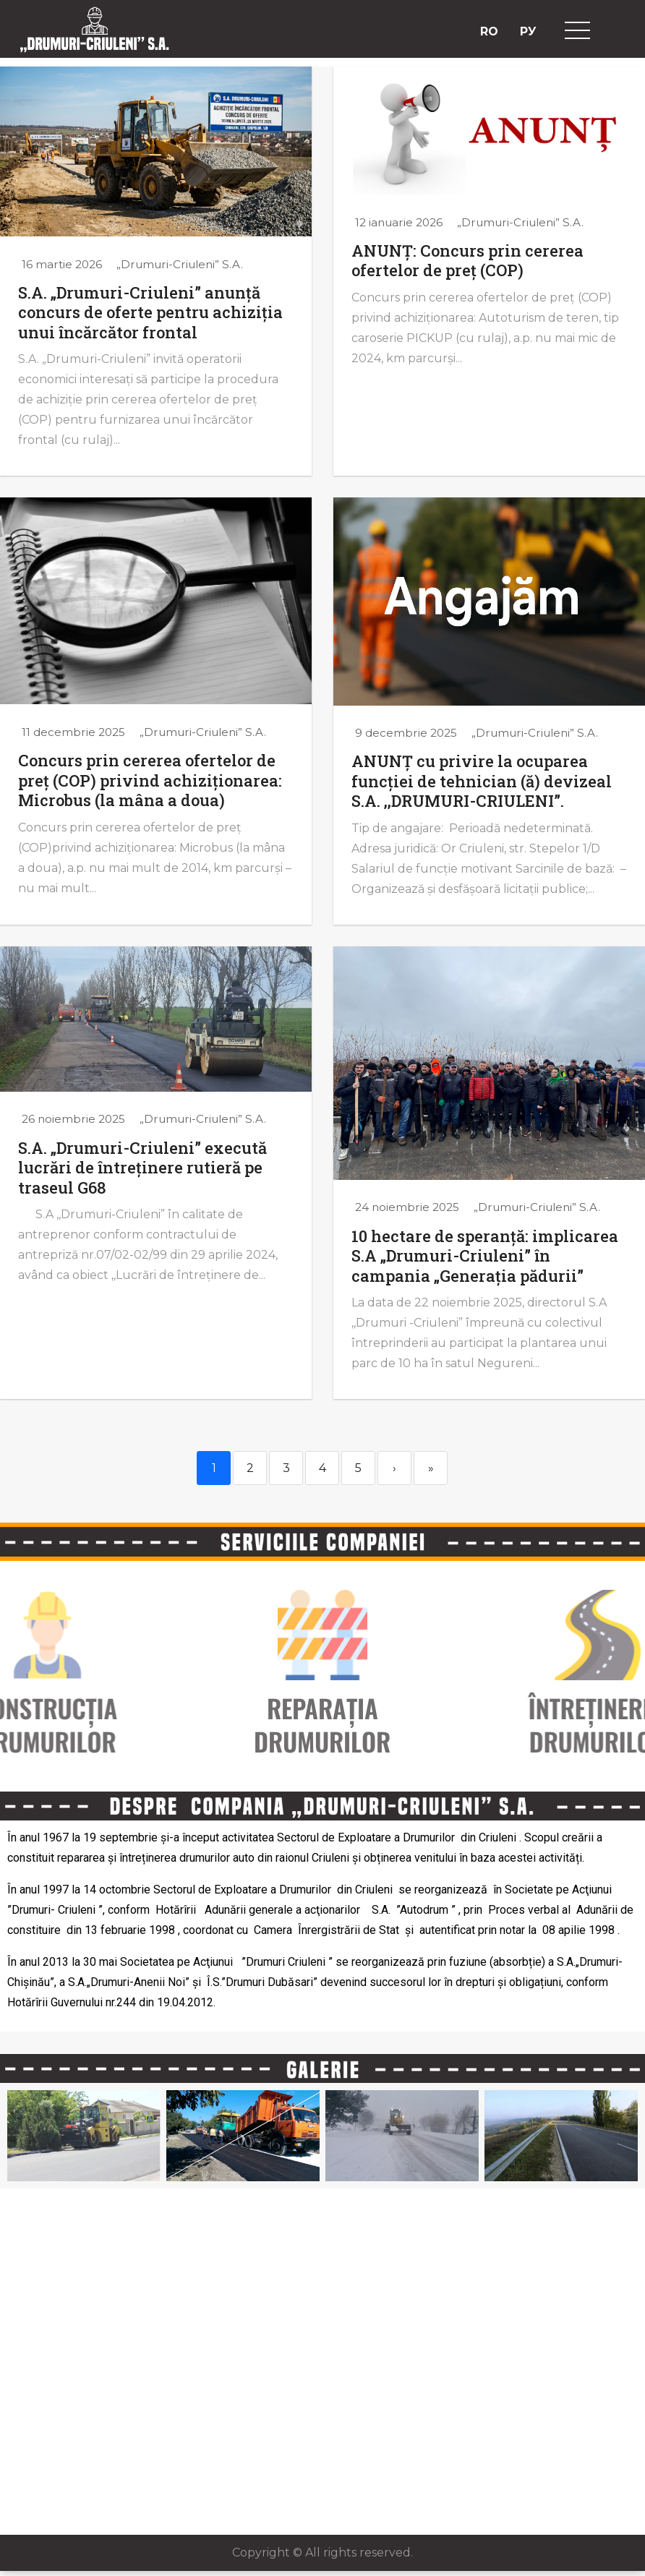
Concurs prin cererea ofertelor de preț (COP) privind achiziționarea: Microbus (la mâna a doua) (150, 780)
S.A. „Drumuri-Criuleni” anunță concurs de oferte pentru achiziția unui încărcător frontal (150, 312)
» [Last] (431, 1468)
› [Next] (394, 1468)
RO (489, 31)
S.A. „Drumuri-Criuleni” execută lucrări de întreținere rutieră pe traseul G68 (142, 1167)
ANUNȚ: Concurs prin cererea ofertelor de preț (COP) (467, 260)
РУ (528, 31)
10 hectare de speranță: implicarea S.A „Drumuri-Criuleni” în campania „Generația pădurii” (484, 1255)
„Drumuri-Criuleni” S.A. (179, 264)
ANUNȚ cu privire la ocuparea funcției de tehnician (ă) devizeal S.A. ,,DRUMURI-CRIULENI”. (481, 780)
